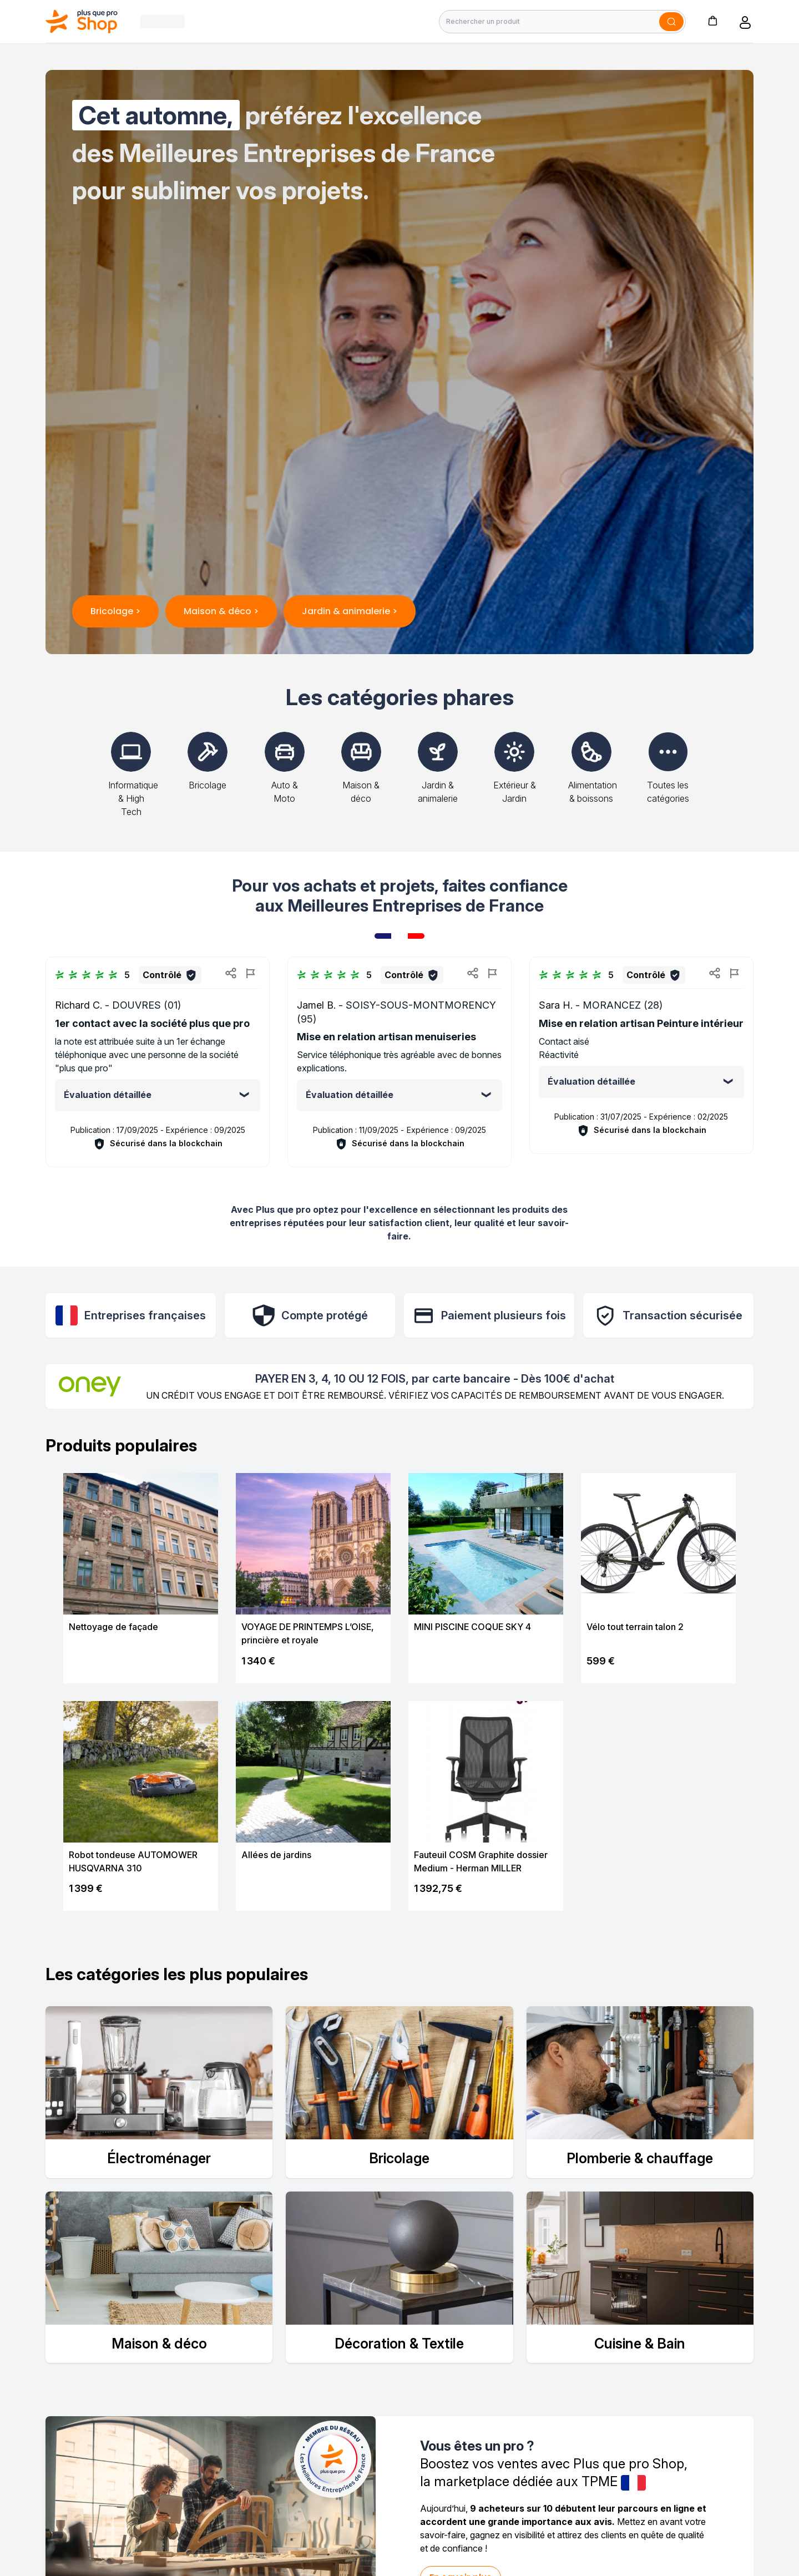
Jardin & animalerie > (349, 611)
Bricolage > (115, 611)
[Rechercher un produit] (562, 21)
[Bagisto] (81, 21)
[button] (712, 20)
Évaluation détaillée (107, 1094)
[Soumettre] (671, 21)
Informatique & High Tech (133, 782)
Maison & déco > (221, 611)
